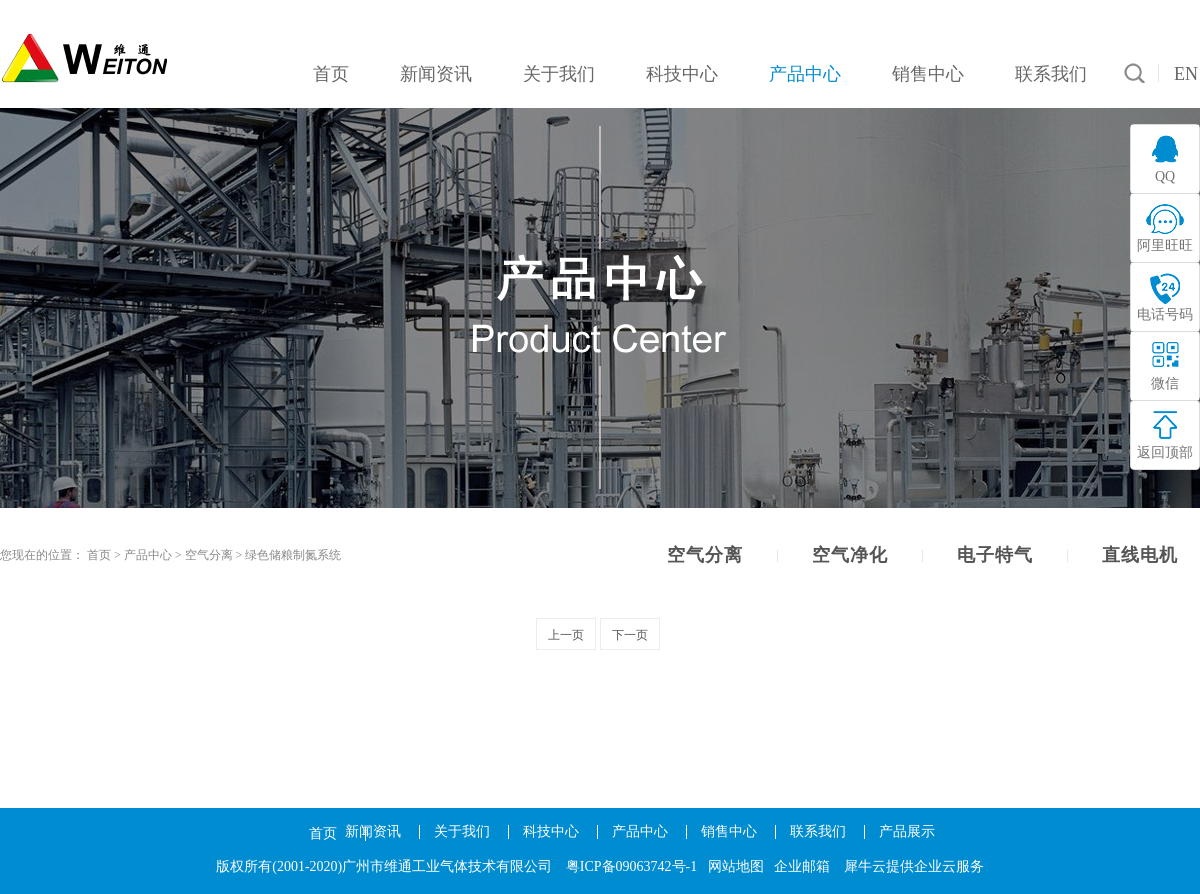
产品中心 (148, 555)
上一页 (566, 635)
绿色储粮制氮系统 (293, 555)
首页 (323, 833)
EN (1186, 74)
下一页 (630, 635)
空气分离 (209, 555)
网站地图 (736, 866)
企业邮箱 (802, 866)
